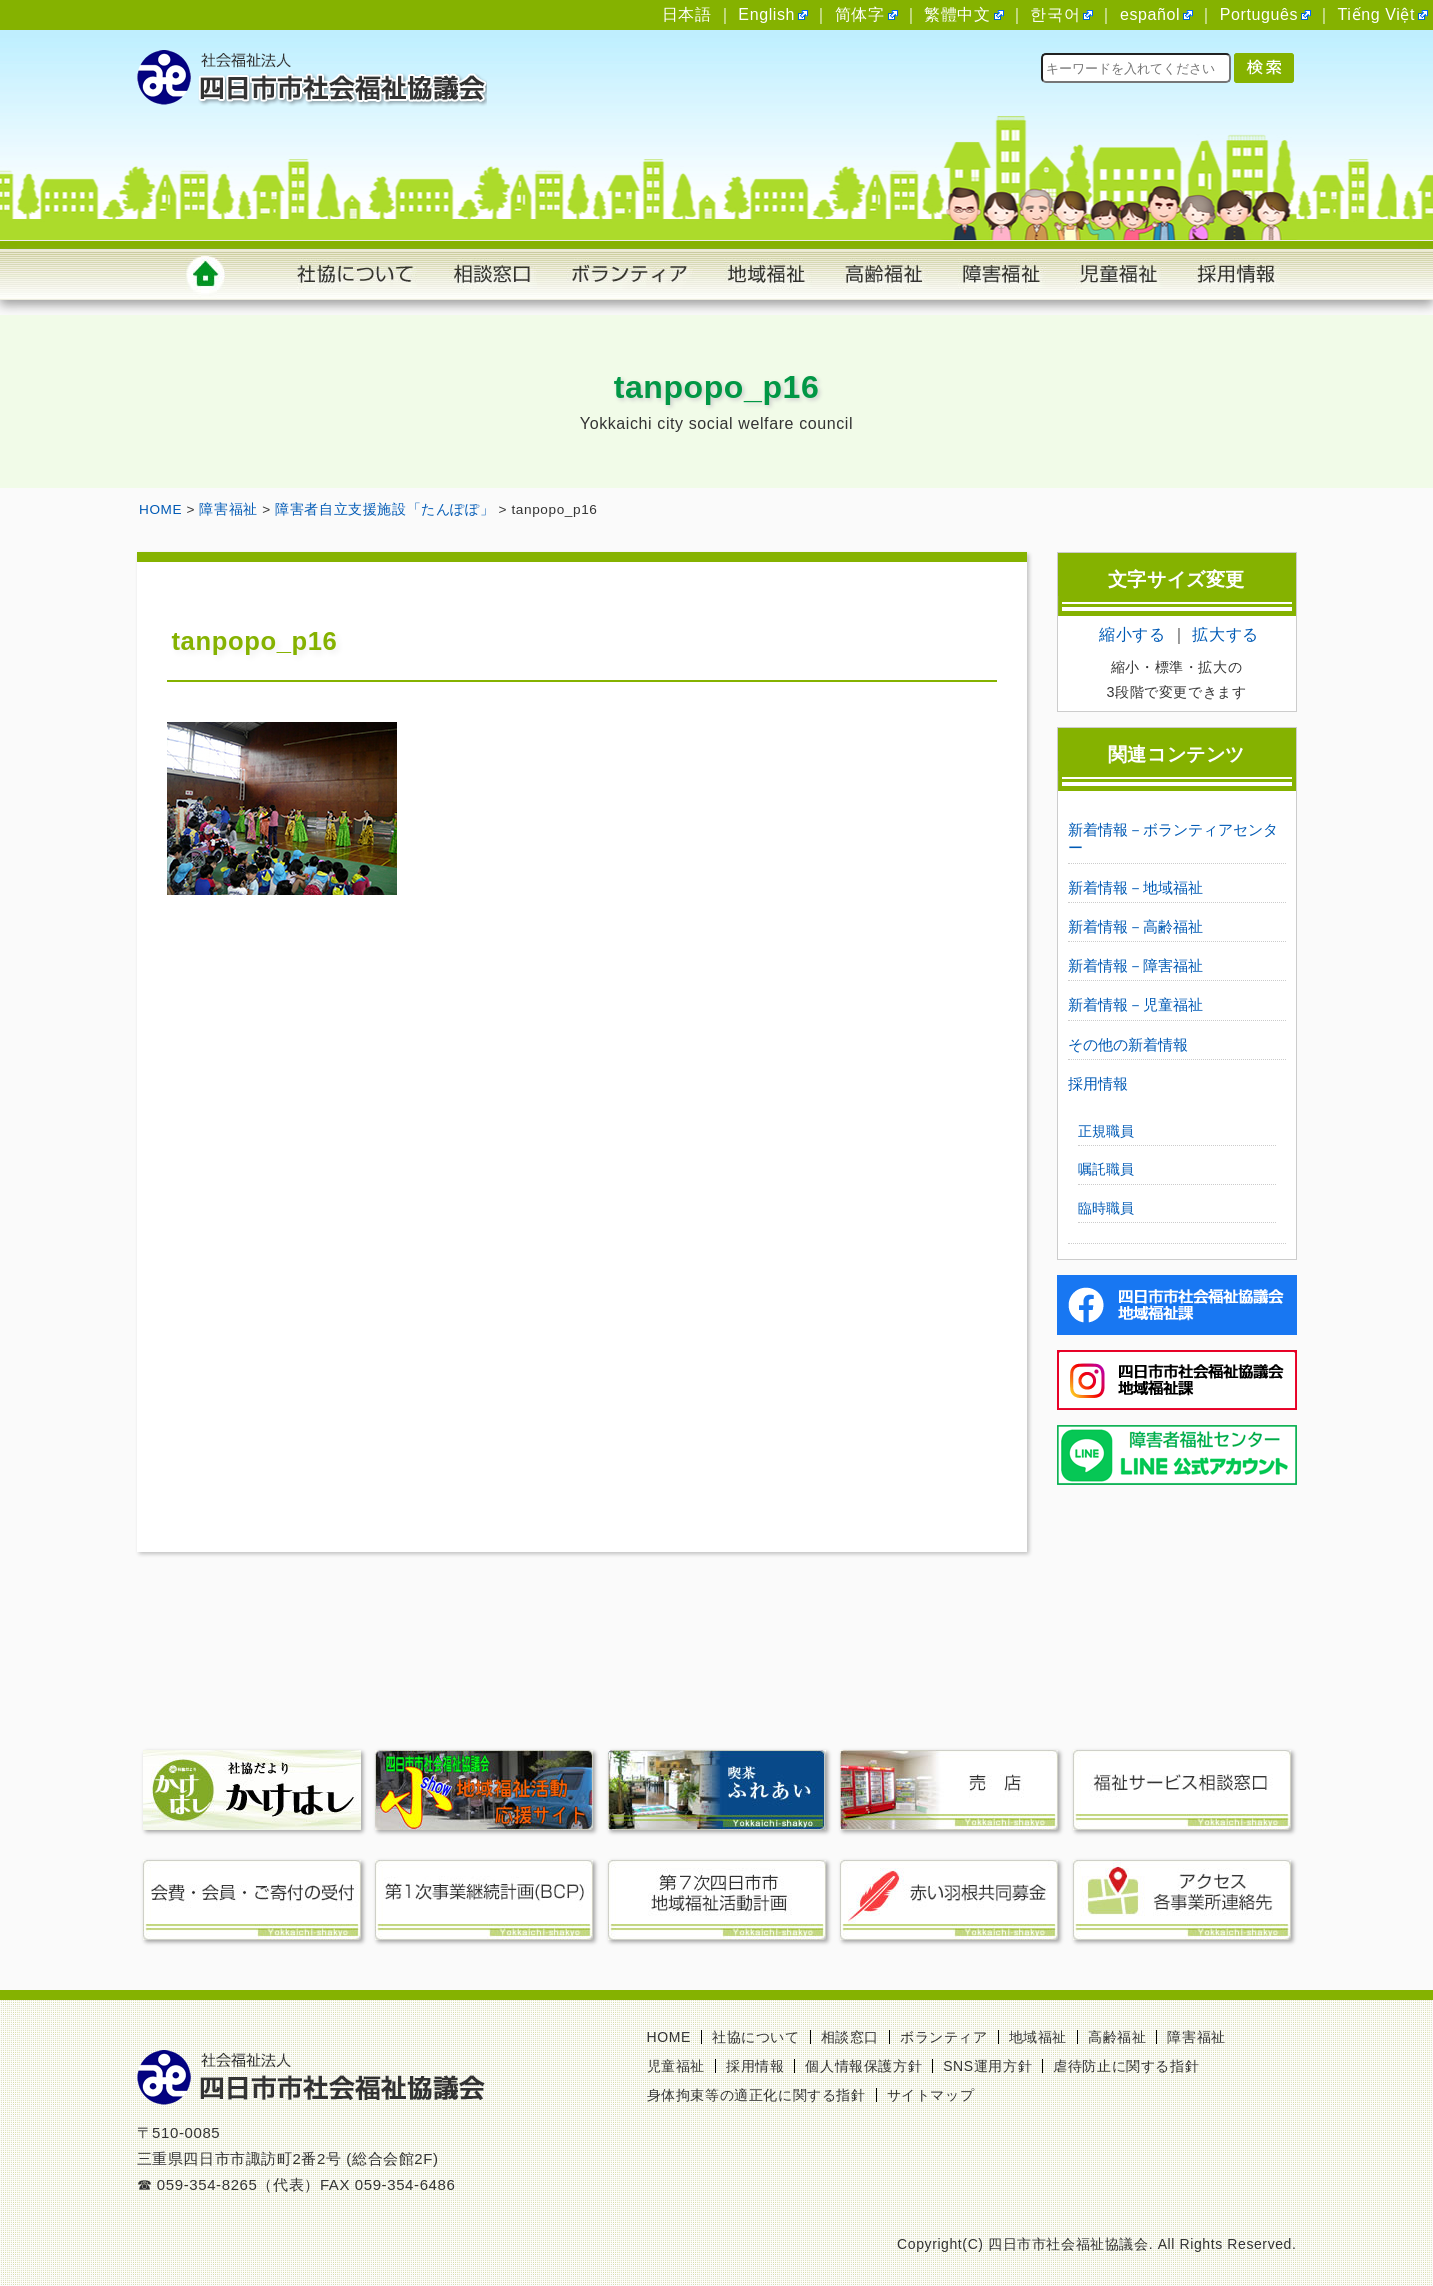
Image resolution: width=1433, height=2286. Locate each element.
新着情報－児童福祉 (1135, 1004)
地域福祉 (1038, 2037)
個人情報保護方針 (863, 2066)
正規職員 (1106, 1131)
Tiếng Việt (1376, 14)
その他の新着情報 (1128, 1044)
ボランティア (944, 2037)
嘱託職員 (1106, 1169)
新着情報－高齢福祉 (1135, 926)
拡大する (1225, 634)
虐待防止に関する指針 (1126, 2066)
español (1150, 14)
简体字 (860, 14)
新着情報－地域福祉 (1135, 887)
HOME (669, 2037)
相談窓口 (850, 2037)
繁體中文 (957, 14)
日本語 (687, 14)
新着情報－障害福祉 (1135, 965)
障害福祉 (1196, 2037)
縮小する (1132, 634)
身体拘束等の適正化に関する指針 (756, 2095)
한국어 (1055, 14)
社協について (756, 2037)
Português (1259, 14)
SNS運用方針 (987, 2066)
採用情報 (1098, 1083)
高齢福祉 (1117, 2037)
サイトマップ (931, 2095)
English (766, 14)
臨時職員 (1106, 1208)
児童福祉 (676, 2066)
